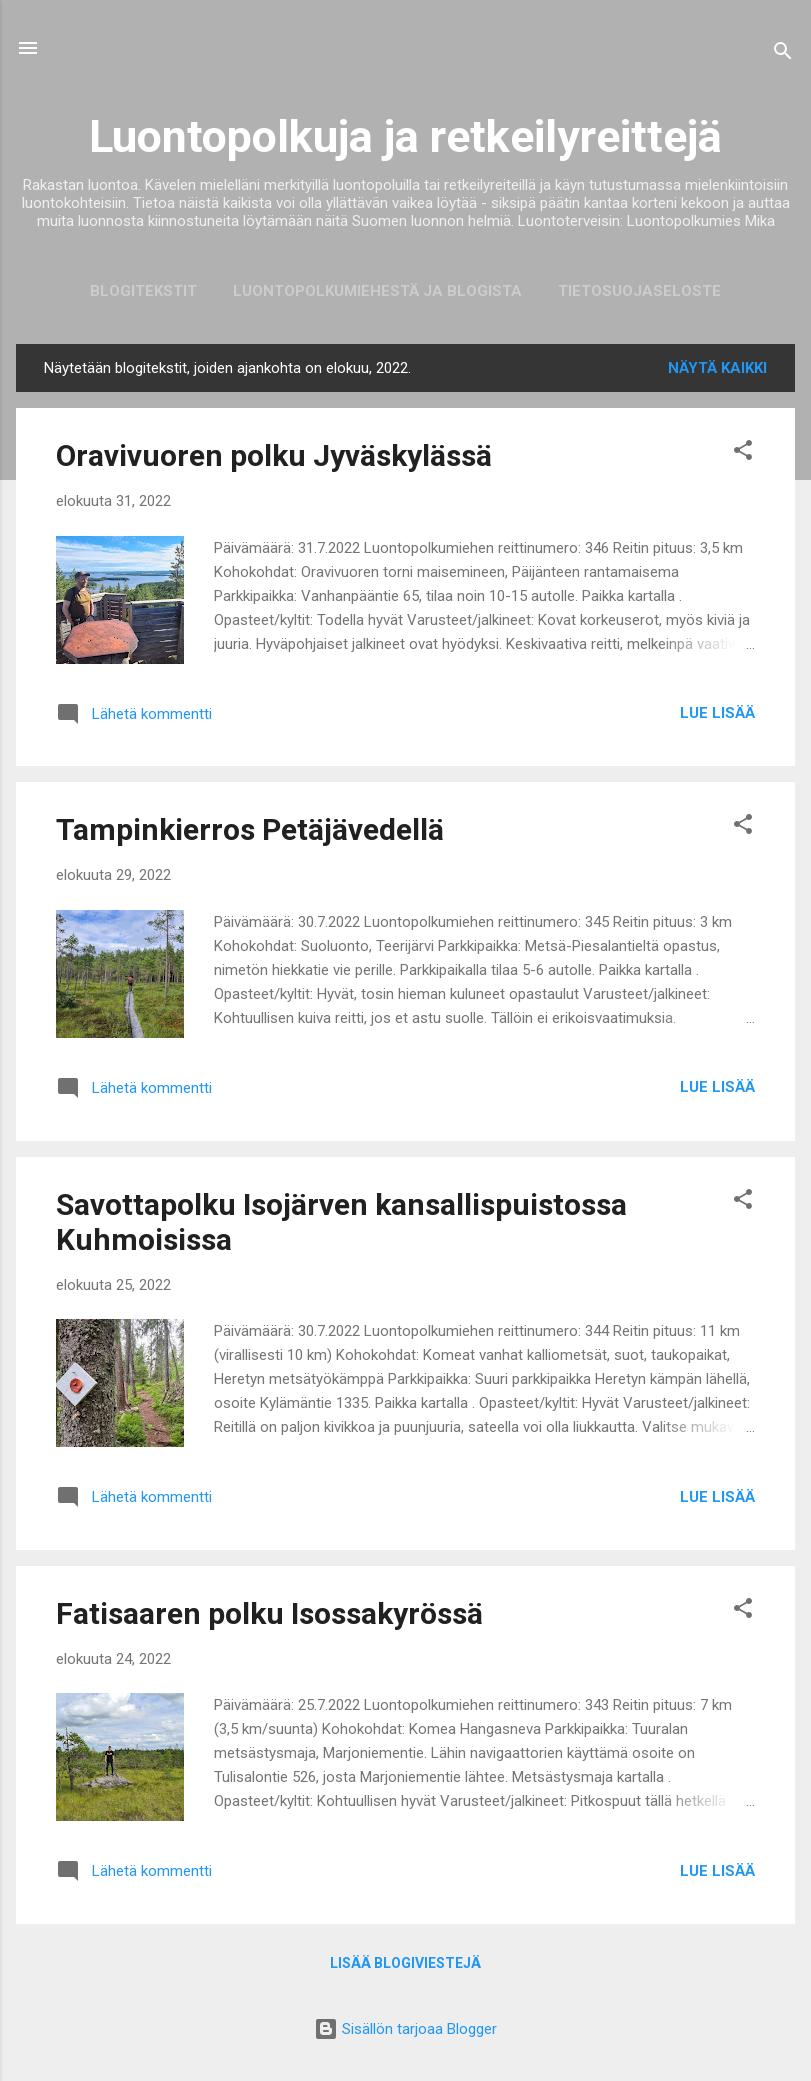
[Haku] (783, 54)
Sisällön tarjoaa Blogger (405, 2029)
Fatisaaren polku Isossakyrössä (269, 1613)
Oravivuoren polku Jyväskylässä (274, 455)
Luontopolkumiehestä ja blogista (377, 291)
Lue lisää (717, 713)
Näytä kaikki (717, 368)
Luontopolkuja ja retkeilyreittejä (405, 136)
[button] (743, 453)
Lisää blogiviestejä (405, 1963)
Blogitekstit (143, 291)
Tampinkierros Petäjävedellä (250, 829)
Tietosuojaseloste (639, 291)
